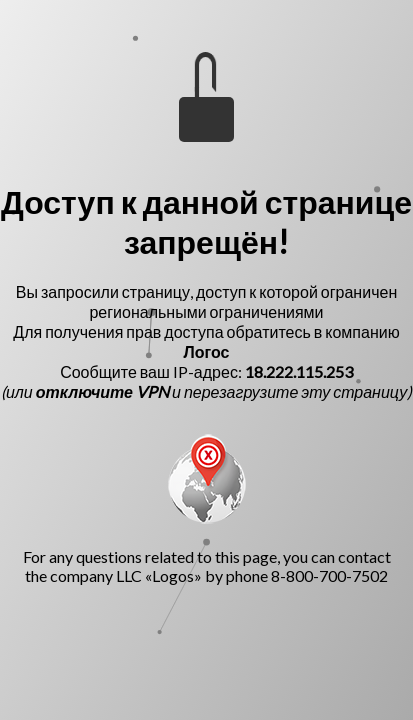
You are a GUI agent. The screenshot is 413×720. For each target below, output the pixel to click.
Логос (207, 351)
